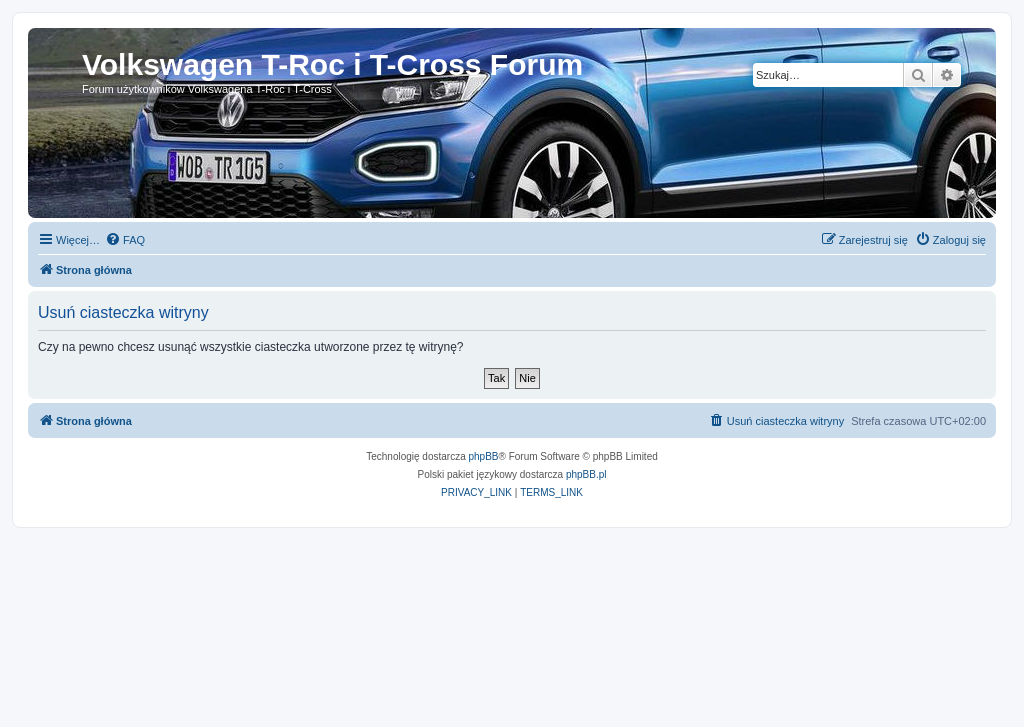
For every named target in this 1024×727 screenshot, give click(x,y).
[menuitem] (125, 240)
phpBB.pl (586, 474)
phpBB (484, 456)
